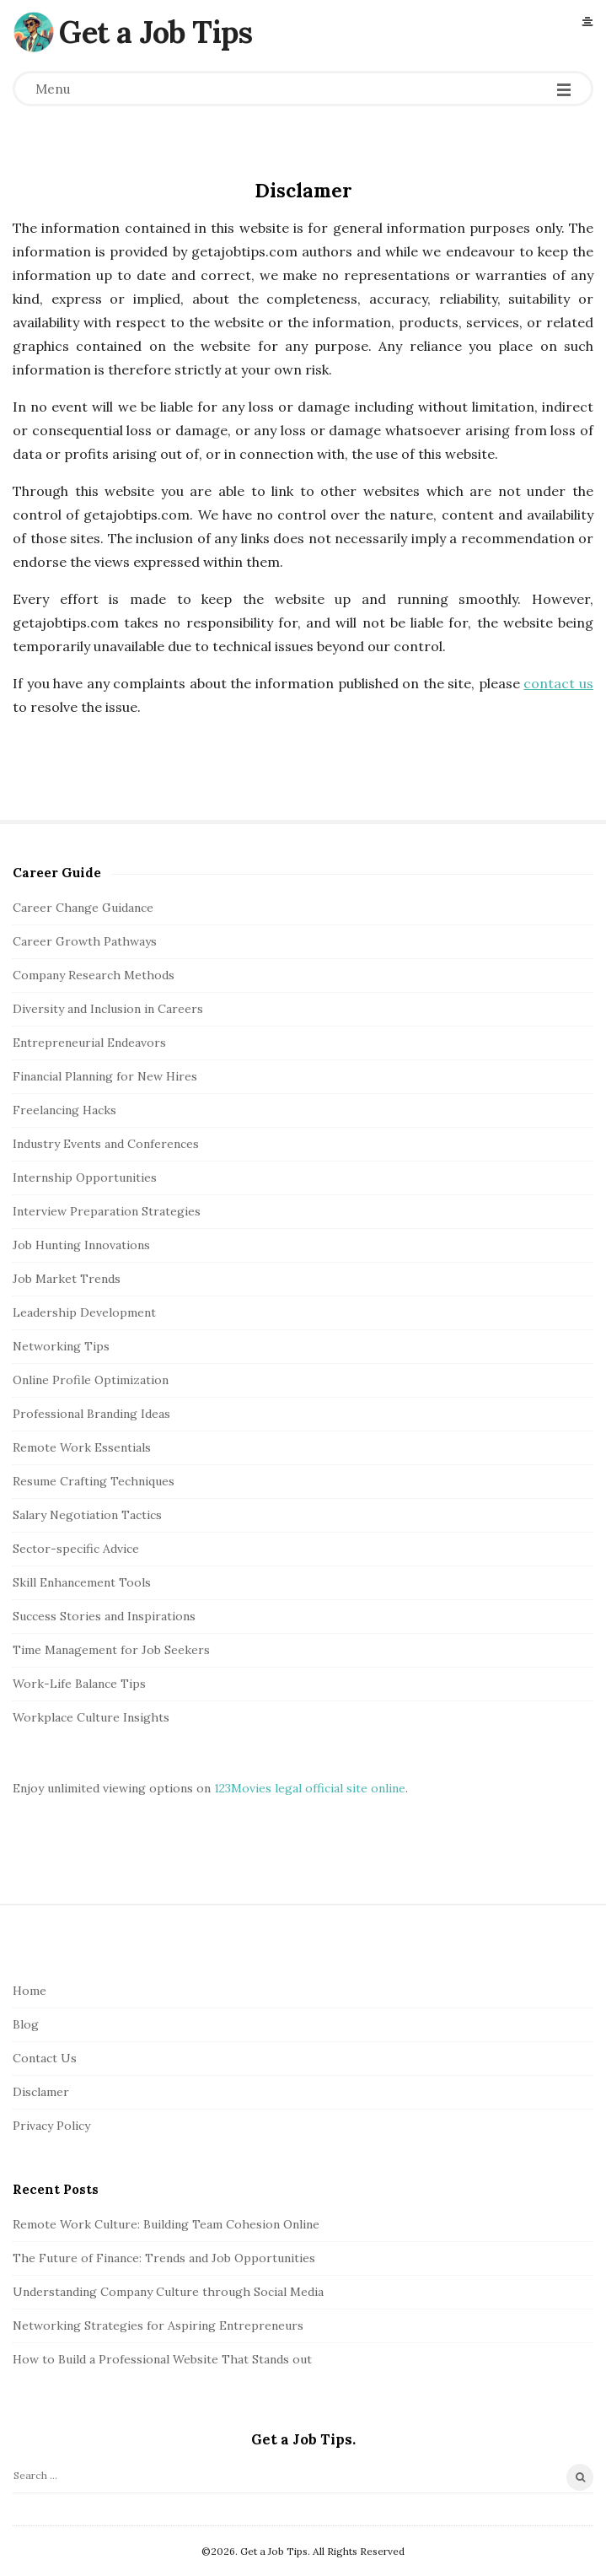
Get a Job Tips (155, 32)
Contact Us (45, 2058)
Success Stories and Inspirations (104, 1616)
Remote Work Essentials (82, 1447)
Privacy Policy (51, 2125)
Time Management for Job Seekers (111, 1649)
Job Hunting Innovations (81, 1245)
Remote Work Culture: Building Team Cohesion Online (166, 2224)
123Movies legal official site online (309, 1788)
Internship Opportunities (85, 1177)
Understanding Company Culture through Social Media (168, 2291)
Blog (26, 2024)
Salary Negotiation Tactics (87, 1514)
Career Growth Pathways (85, 941)
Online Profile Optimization (91, 1380)
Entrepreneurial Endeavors (89, 1042)
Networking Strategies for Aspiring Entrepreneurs (158, 2325)
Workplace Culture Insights (91, 1717)
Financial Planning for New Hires (105, 1076)
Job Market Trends (67, 1278)
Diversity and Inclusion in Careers (108, 1008)
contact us (558, 683)
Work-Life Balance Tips (79, 1683)
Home (29, 1990)
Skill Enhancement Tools (82, 1582)
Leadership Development (84, 1312)
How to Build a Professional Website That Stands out (162, 2359)
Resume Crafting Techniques (93, 1481)
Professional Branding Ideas (91, 1413)
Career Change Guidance (83, 907)
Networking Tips (61, 1346)
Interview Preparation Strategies (107, 1211)
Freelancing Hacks (64, 1110)
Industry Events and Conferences (106, 1143)
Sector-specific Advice (76, 1548)
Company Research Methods (93, 975)
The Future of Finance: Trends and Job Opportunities (164, 2258)
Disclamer (41, 2091)
